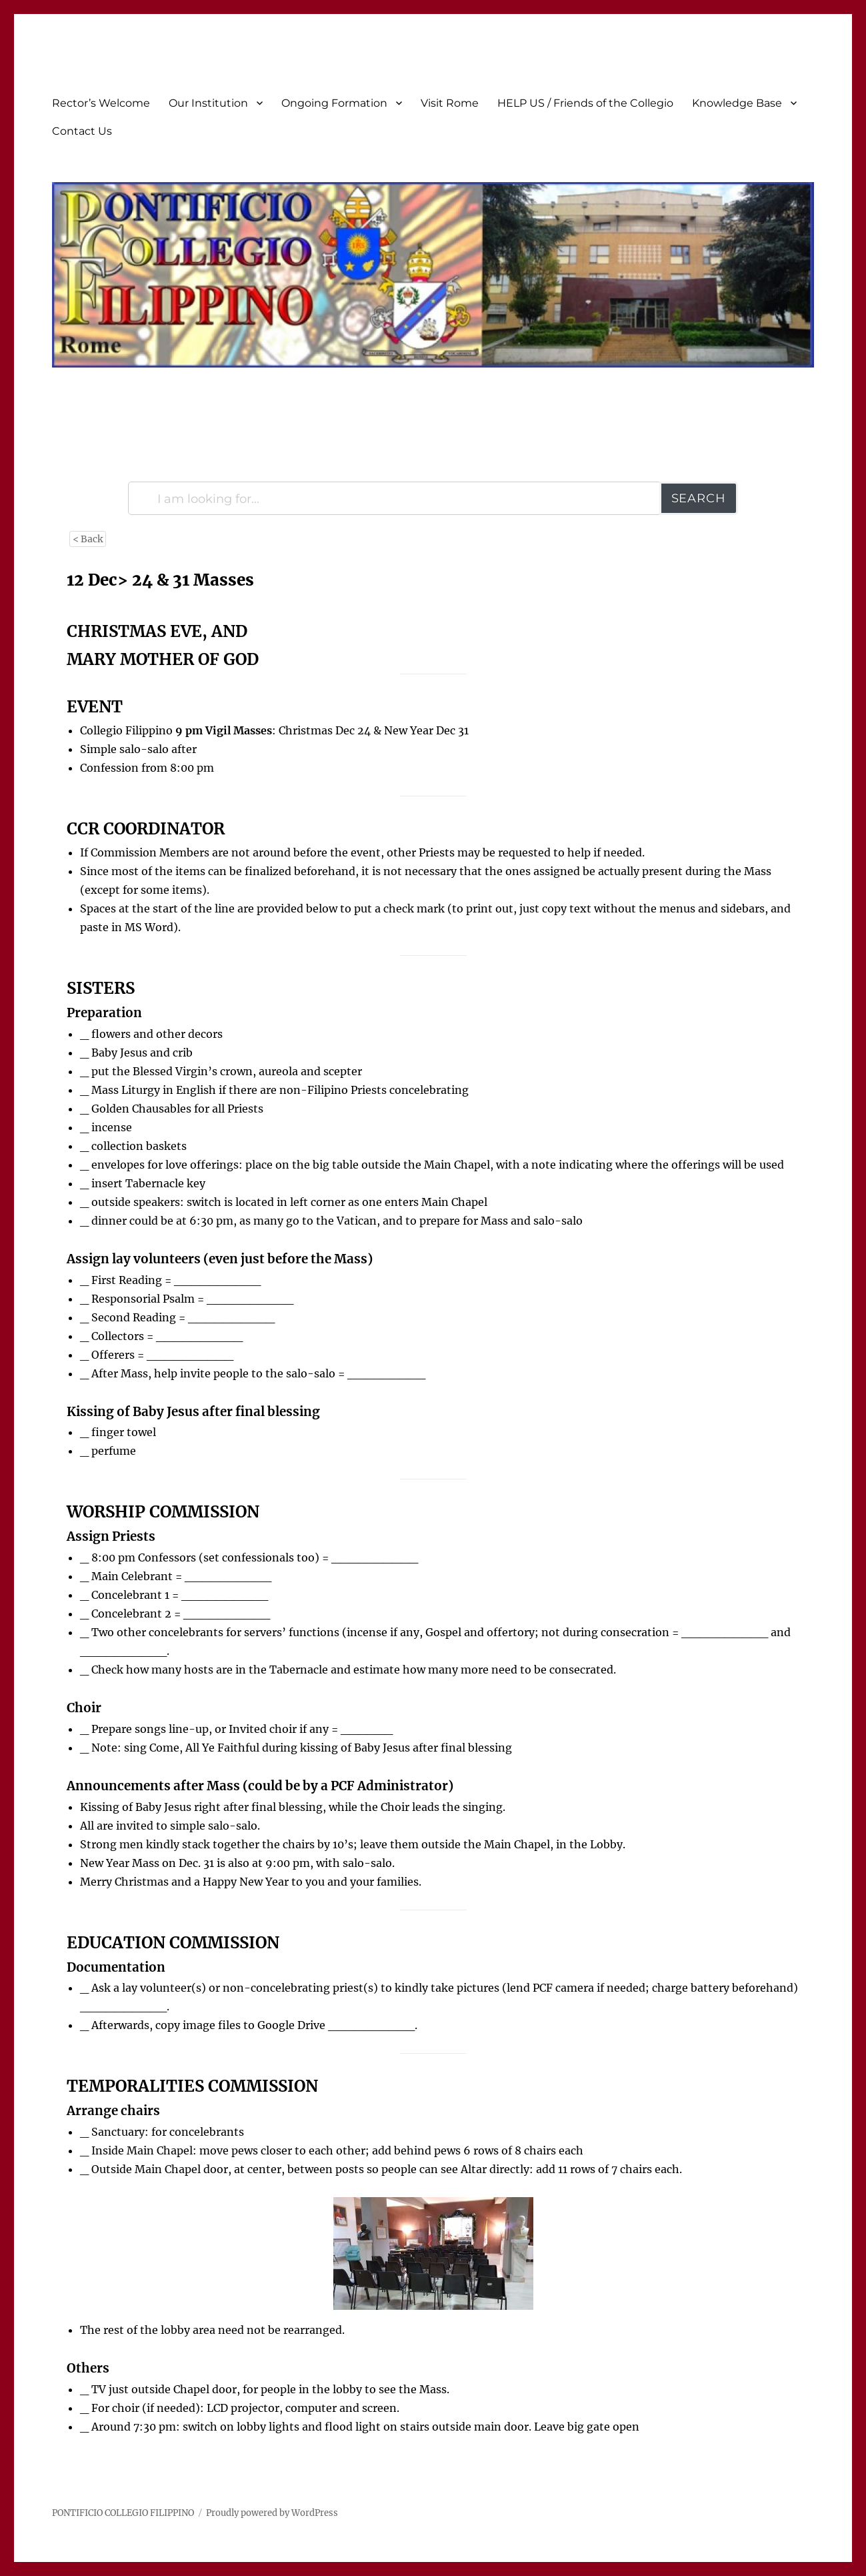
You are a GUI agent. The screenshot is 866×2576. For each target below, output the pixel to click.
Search (698, 498)
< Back (88, 539)
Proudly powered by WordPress (272, 2513)
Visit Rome (450, 103)
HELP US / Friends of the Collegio (585, 103)
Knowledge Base (737, 103)
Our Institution (208, 103)
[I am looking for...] (394, 498)
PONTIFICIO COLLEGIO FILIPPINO (123, 2513)
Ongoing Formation (334, 103)
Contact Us (82, 131)
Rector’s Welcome (101, 103)
